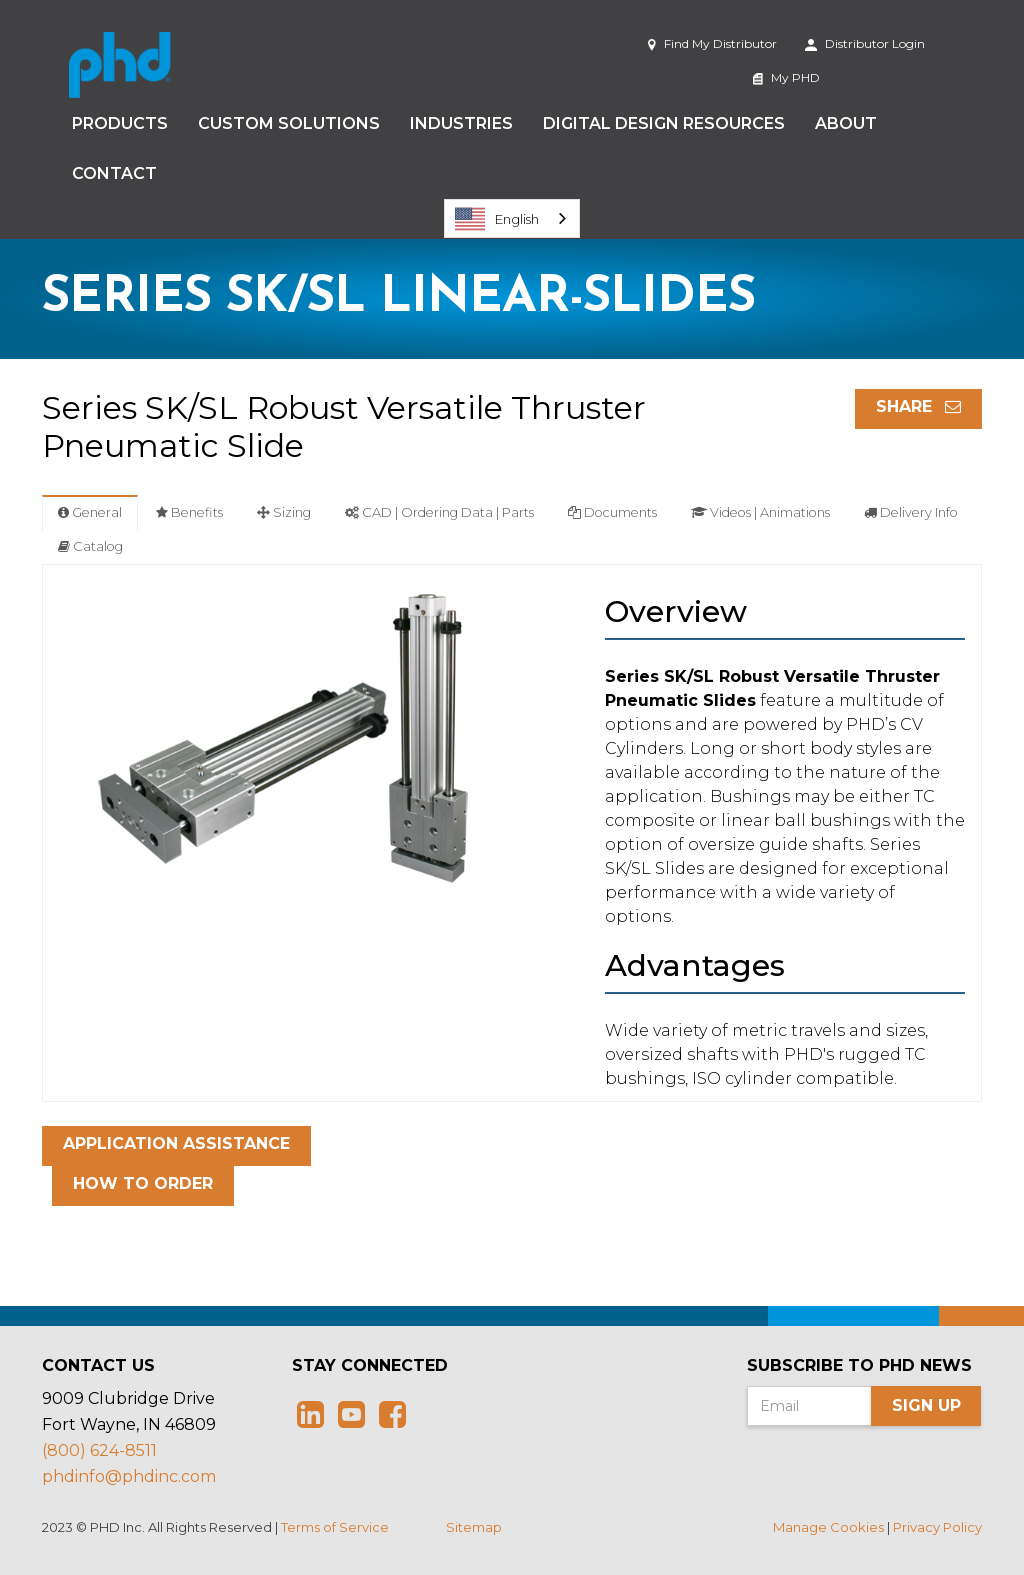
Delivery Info (911, 512)
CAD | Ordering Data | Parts (439, 512)
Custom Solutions (289, 123)
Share (918, 406)
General (90, 512)
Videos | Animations (760, 512)
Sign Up (926, 1405)
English (497, 219)
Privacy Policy (937, 1527)
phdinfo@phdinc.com (129, 1476)
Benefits (189, 512)
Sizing (284, 512)
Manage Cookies (828, 1527)
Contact (114, 173)
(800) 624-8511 (99, 1450)
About (846, 123)
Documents (612, 512)
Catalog (90, 546)
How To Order (143, 1183)
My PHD (786, 77)
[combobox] (512, 218)
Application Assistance (176, 1143)
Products (120, 123)
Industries (461, 123)
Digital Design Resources (664, 123)
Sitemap (474, 1527)
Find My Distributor (712, 43)
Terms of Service (335, 1527)
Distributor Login (865, 43)
